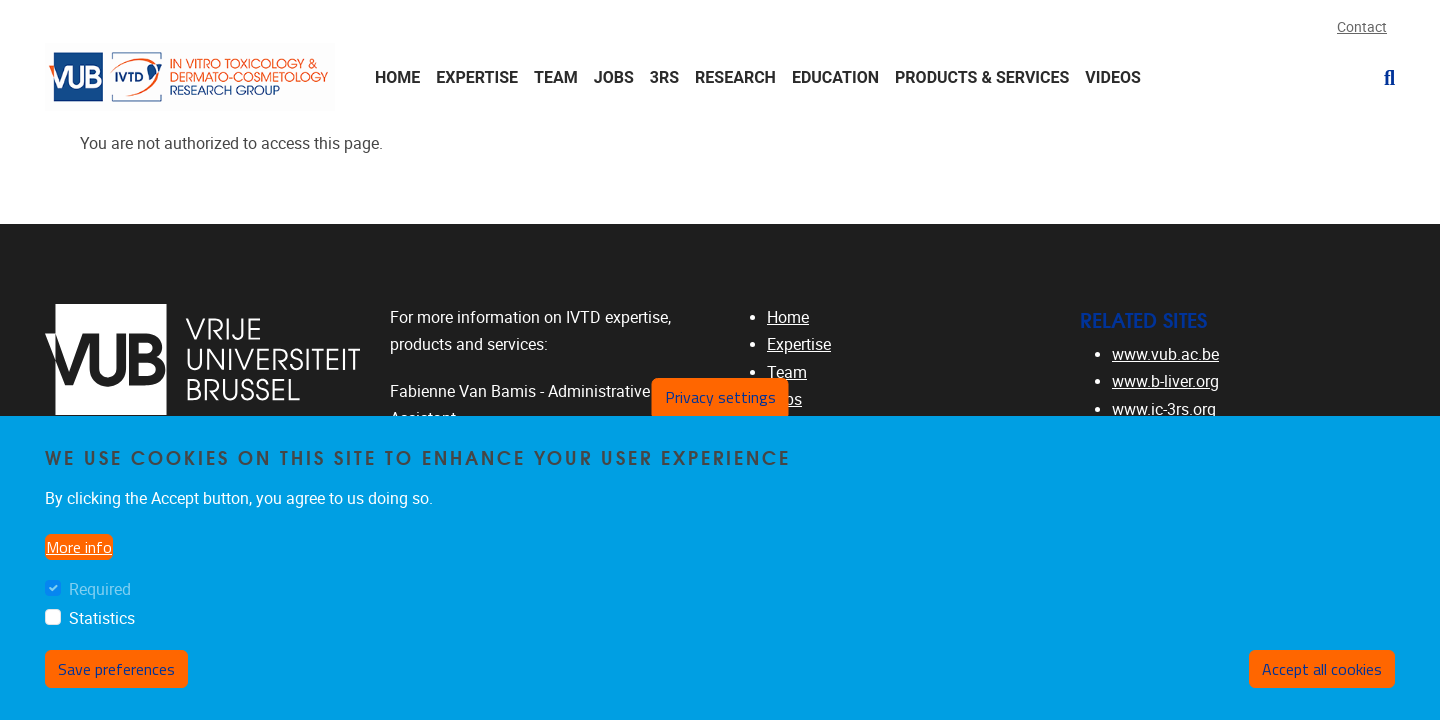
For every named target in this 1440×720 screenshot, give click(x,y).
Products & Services (982, 77)
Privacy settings (720, 397)
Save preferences (116, 669)
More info (79, 547)
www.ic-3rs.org (1164, 409)
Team (556, 77)
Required (100, 589)
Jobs (614, 77)
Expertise (477, 77)
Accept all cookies (1322, 669)
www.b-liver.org (1165, 381)
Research (735, 77)
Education (835, 77)
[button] (1381, 78)
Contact (1362, 27)
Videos (1112, 77)
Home (397, 77)
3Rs (664, 77)
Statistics (102, 618)
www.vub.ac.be (1165, 354)
